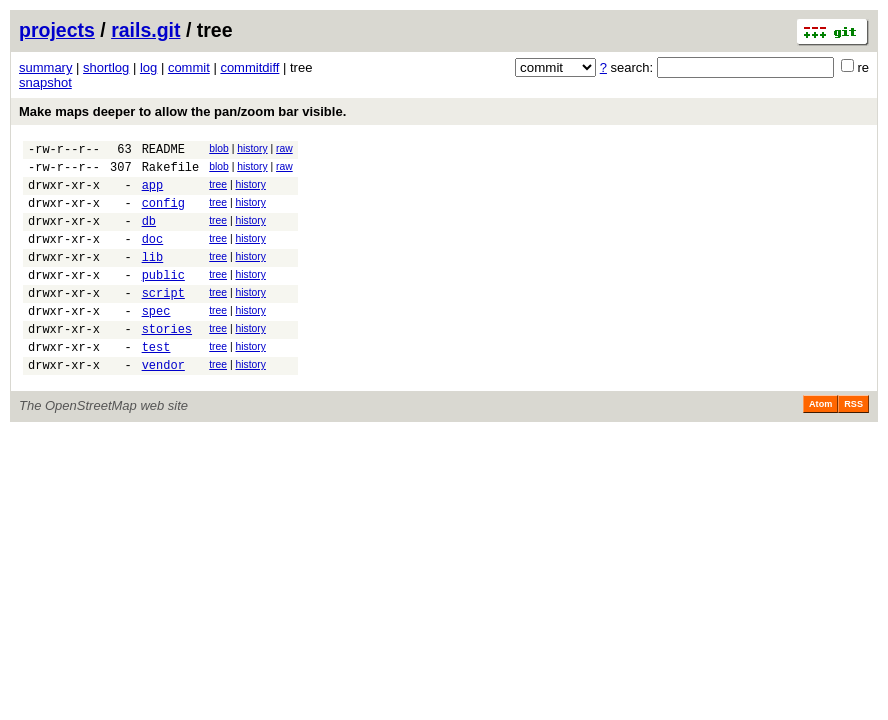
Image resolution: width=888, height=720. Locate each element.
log (148, 67)
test (156, 382)
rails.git (145, 30)
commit (189, 67)
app (153, 193)
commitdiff (249, 67)
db (149, 235)
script (163, 319)
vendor (163, 403)
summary (45, 67)
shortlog (106, 67)
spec (156, 340)
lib (153, 277)
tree (218, 190)
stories (167, 361)
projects (57, 30)
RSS (853, 443)
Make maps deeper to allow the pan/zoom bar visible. (182, 111)
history (252, 148)
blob (219, 148)
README (163, 151)
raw (284, 148)
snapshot (45, 82)
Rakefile (171, 172)
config (163, 214)
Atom (820, 443)
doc (153, 256)
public (163, 298)
